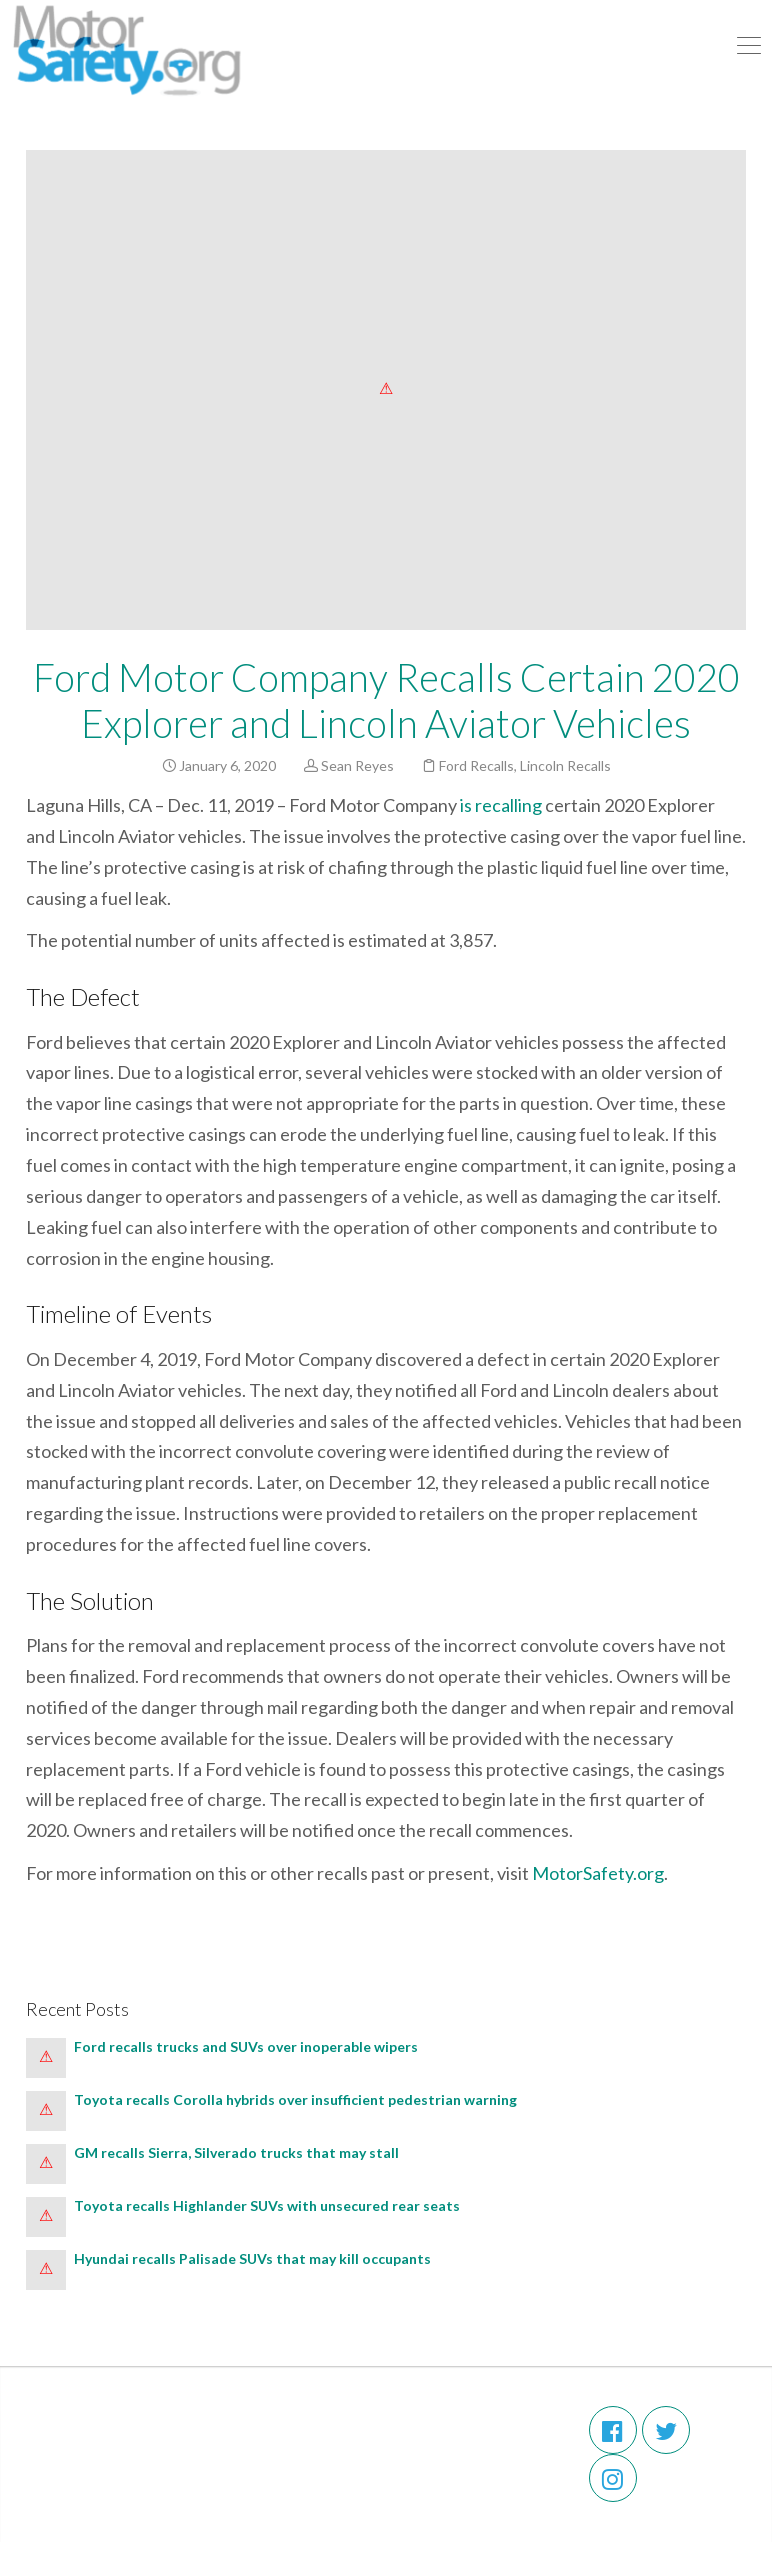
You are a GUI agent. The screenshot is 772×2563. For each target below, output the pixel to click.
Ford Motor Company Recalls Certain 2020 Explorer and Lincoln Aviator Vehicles (386, 700)
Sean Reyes (357, 765)
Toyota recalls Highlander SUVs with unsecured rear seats (267, 2205)
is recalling (501, 805)
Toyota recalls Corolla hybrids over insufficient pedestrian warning (295, 2099)
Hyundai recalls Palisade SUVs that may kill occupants (252, 2258)
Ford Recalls (476, 765)
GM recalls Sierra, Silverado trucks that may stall (236, 2152)
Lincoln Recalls (565, 765)
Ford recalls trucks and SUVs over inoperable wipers (246, 2046)
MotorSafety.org (598, 1873)
